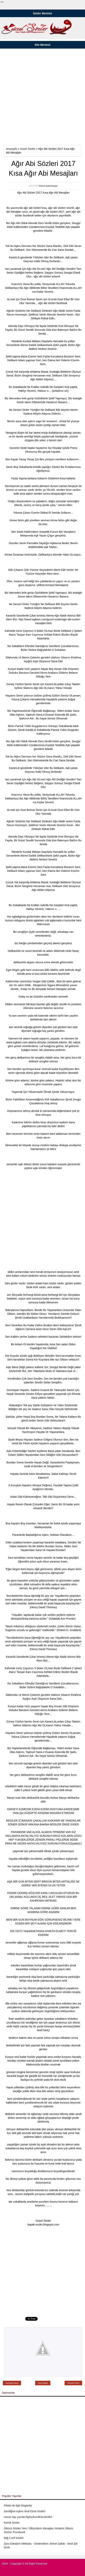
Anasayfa (11, 148)
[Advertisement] (42, 96)
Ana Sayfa (43, 2383)
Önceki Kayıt (73, 2383)
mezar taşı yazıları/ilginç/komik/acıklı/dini (28, 2516)
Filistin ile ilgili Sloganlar (18, 2505)
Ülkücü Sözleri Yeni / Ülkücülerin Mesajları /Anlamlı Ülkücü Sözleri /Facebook (38, 2530)
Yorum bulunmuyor (48, 186)
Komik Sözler (11, 2522)
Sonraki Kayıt (12, 2383)
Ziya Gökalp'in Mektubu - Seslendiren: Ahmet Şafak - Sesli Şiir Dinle (41, 2545)
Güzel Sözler (27, 148)
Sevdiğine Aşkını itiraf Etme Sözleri (24, 2511)
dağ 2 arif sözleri (13, 2537)
